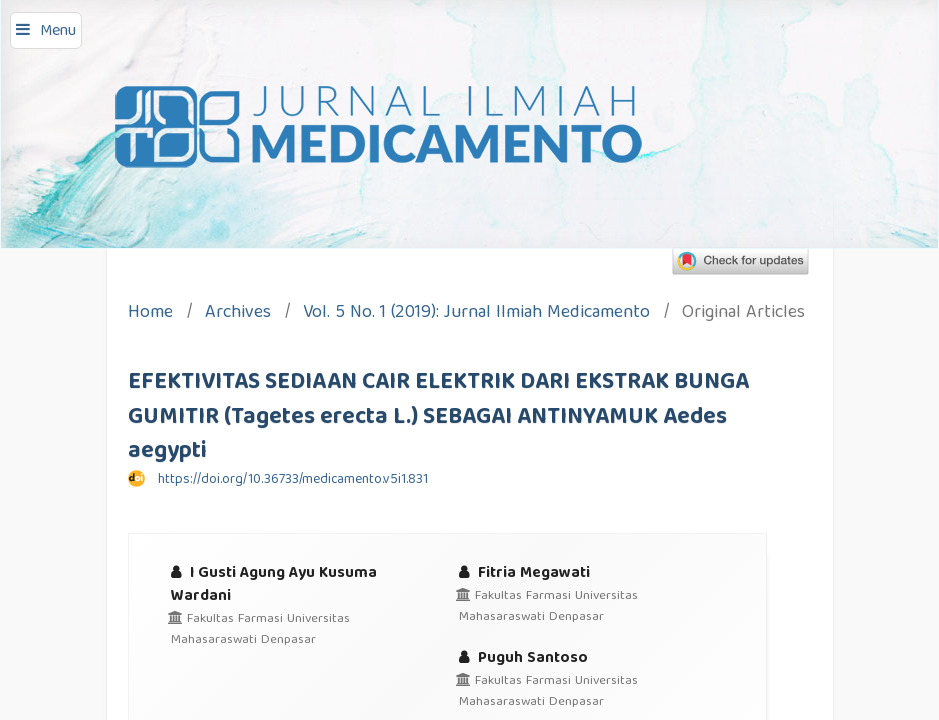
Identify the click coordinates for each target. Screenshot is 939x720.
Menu (58, 32)
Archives (238, 314)
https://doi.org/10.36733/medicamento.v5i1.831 (293, 480)
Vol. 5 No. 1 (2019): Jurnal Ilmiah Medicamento (476, 314)
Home (150, 314)
